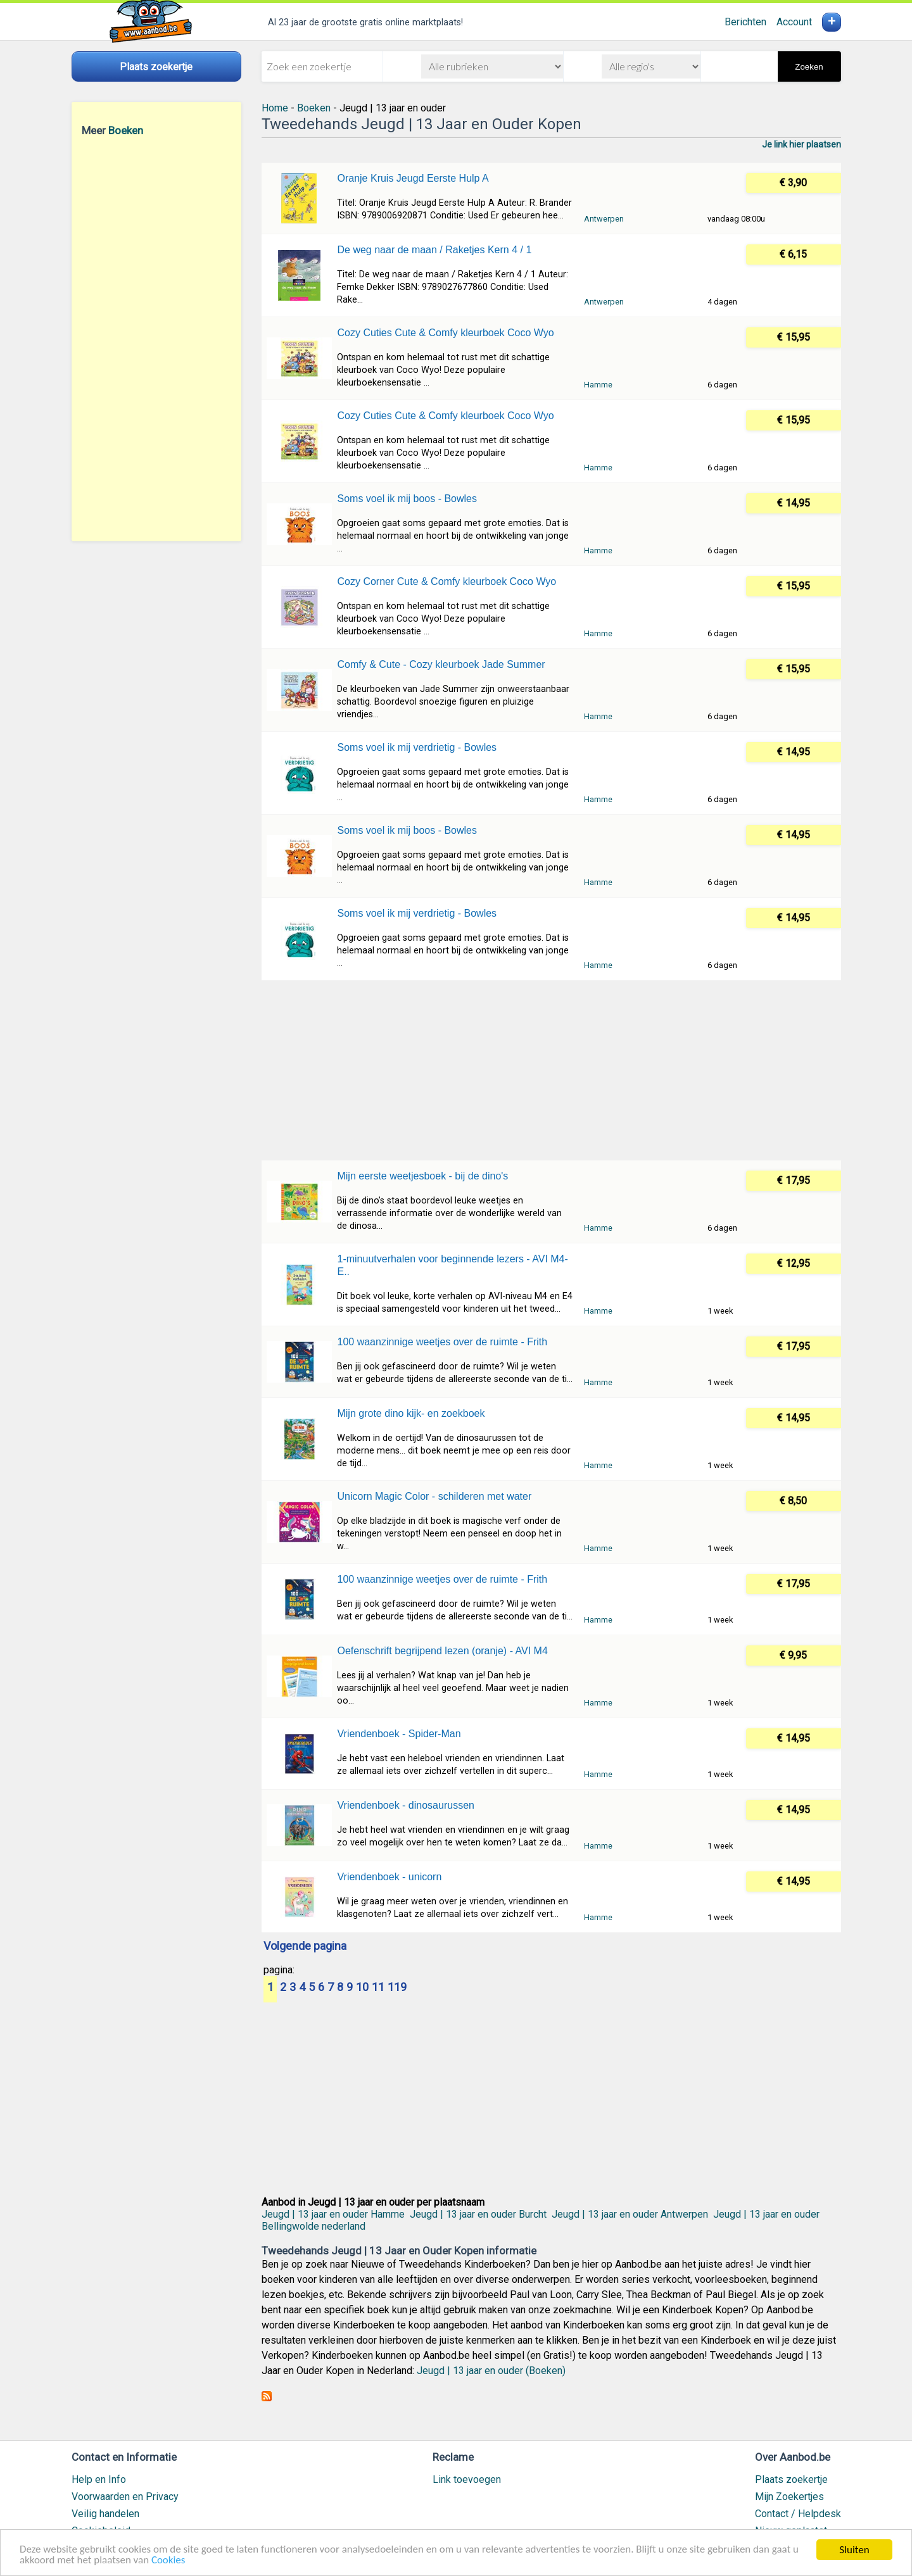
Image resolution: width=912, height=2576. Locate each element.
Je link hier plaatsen (801, 144)
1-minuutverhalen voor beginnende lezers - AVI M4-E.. (452, 1265)
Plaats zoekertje (791, 2479)
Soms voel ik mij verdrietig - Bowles (417, 747)
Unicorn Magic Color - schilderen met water (434, 1496)
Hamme (598, 384)
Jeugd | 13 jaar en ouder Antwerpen (630, 2214)
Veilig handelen (105, 2514)
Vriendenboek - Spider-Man (398, 1733)
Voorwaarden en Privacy (125, 2497)
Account (794, 22)
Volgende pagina (304, 1946)
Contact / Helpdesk (798, 2514)
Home (275, 108)
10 (362, 1988)
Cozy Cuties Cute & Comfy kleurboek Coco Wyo (445, 332)
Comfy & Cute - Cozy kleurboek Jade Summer (441, 664)
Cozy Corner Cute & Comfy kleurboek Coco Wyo (446, 581)
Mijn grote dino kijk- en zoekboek (410, 1413)
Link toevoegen (467, 2479)
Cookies (169, 2561)
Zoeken (809, 67)
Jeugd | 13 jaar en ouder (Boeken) (491, 2371)
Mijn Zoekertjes (789, 2497)
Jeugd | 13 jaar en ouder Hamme (333, 2214)
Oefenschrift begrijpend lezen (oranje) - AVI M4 (442, 1650)
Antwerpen (604, 218)
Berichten (745, 22)
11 (378, 1988)
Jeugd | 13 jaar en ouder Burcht (478, 2214)
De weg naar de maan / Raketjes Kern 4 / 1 (434, 249)
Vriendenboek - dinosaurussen (405, 1805)
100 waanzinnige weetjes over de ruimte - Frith (442, 1341)
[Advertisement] (156, 339)
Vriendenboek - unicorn (389, 1876)
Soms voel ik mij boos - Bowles (407, 498)
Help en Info (99, 2479)
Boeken (125, 130)
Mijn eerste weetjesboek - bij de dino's (422, 1176)
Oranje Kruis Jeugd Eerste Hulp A (412, 178)
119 (397, 1988)
